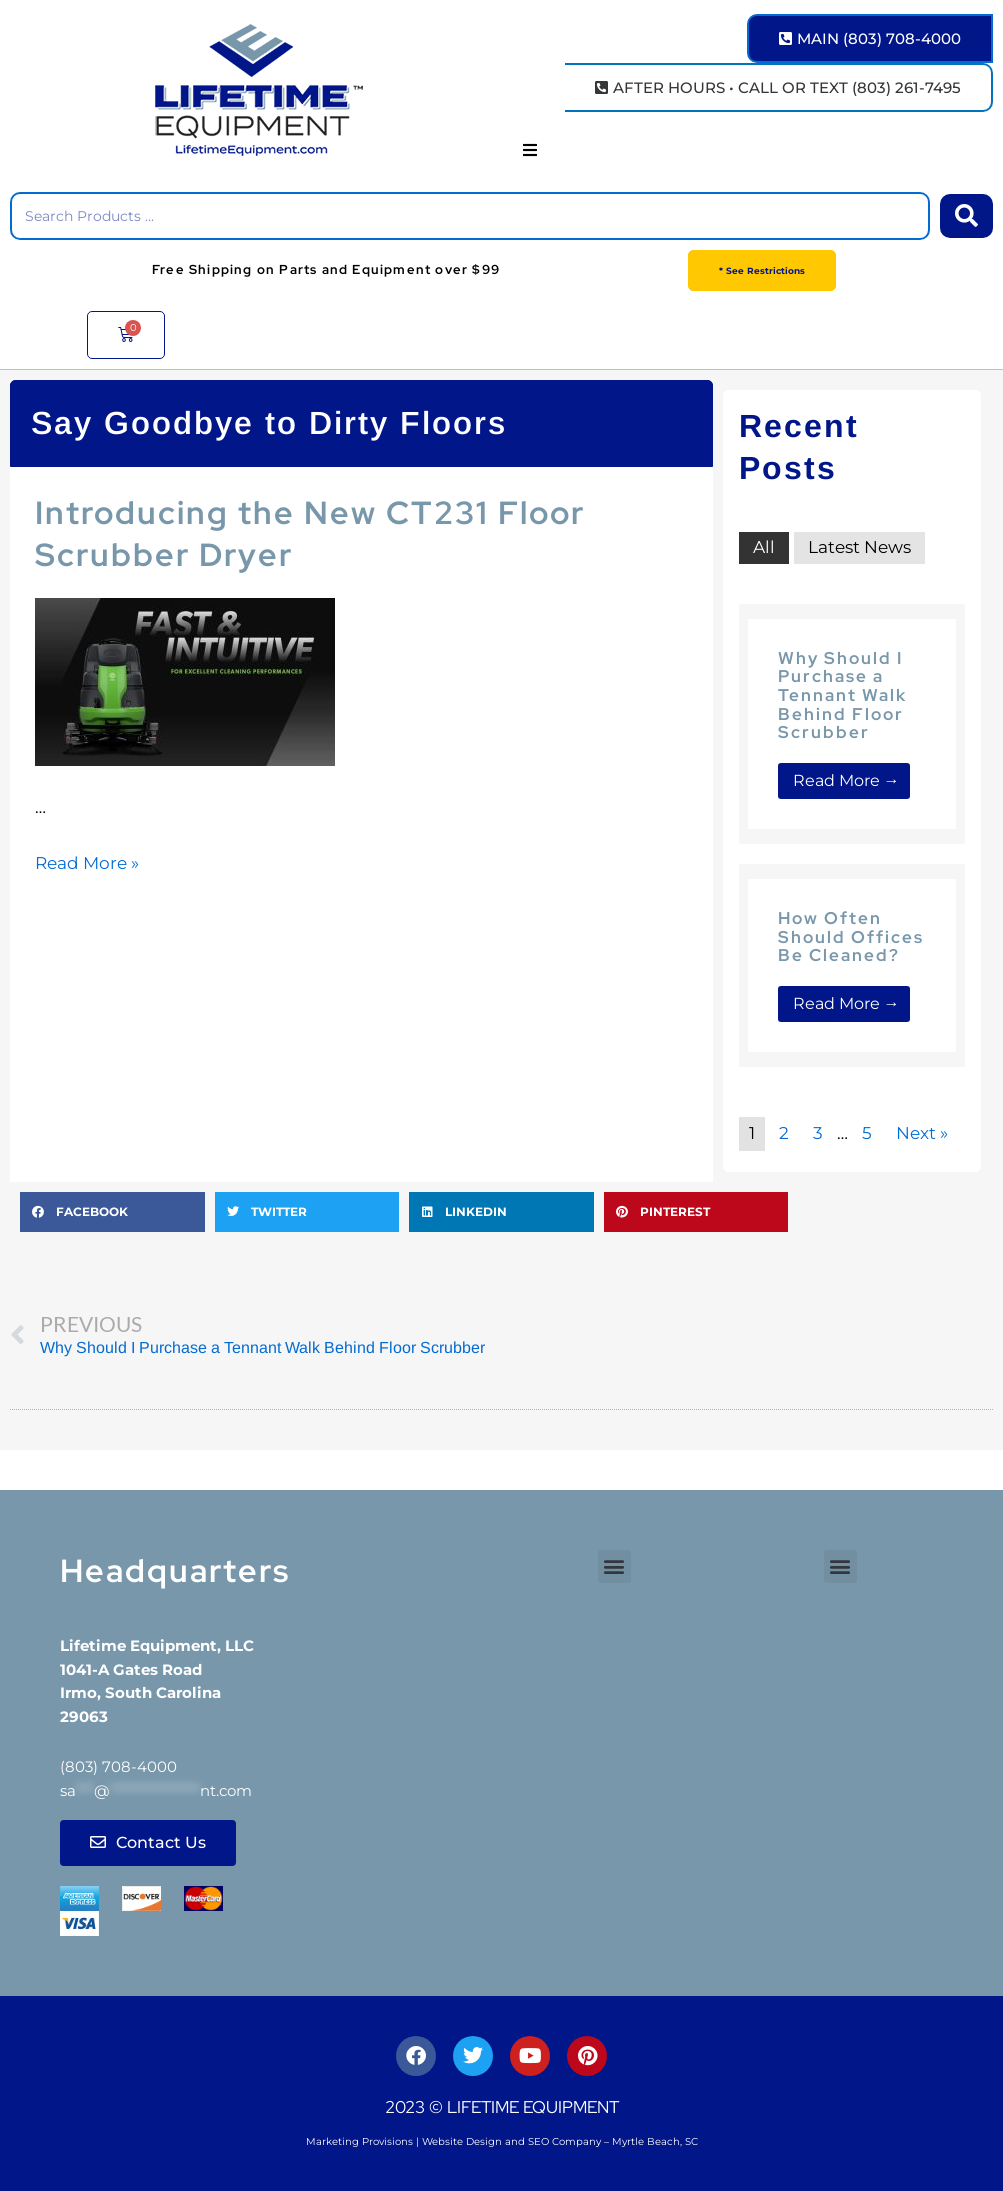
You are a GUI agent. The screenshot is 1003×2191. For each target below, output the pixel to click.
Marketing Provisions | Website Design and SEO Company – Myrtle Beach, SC (502, 2141)
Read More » (87, 863)
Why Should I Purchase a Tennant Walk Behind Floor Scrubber (842, 695)
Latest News (859, 547)
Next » (922, 1133)
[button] (530, 150)
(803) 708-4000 (118, 1766)
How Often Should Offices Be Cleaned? (851, 936)
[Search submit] (966, 216)
